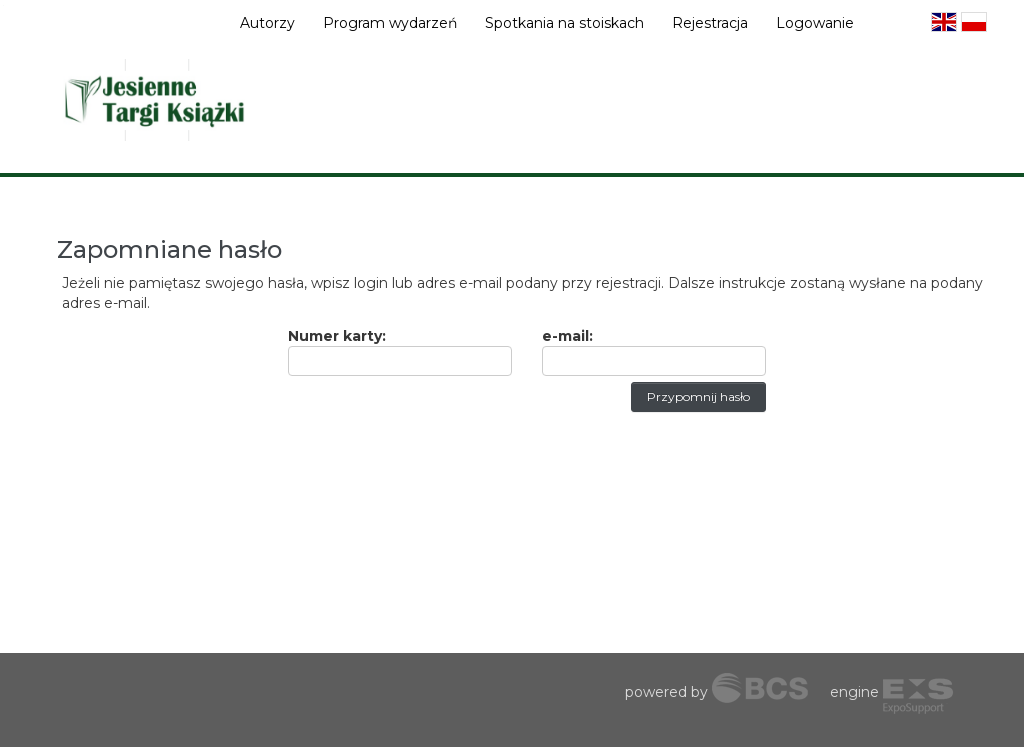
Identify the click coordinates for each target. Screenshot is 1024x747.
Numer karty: (337, 336)
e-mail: (567, 335)
